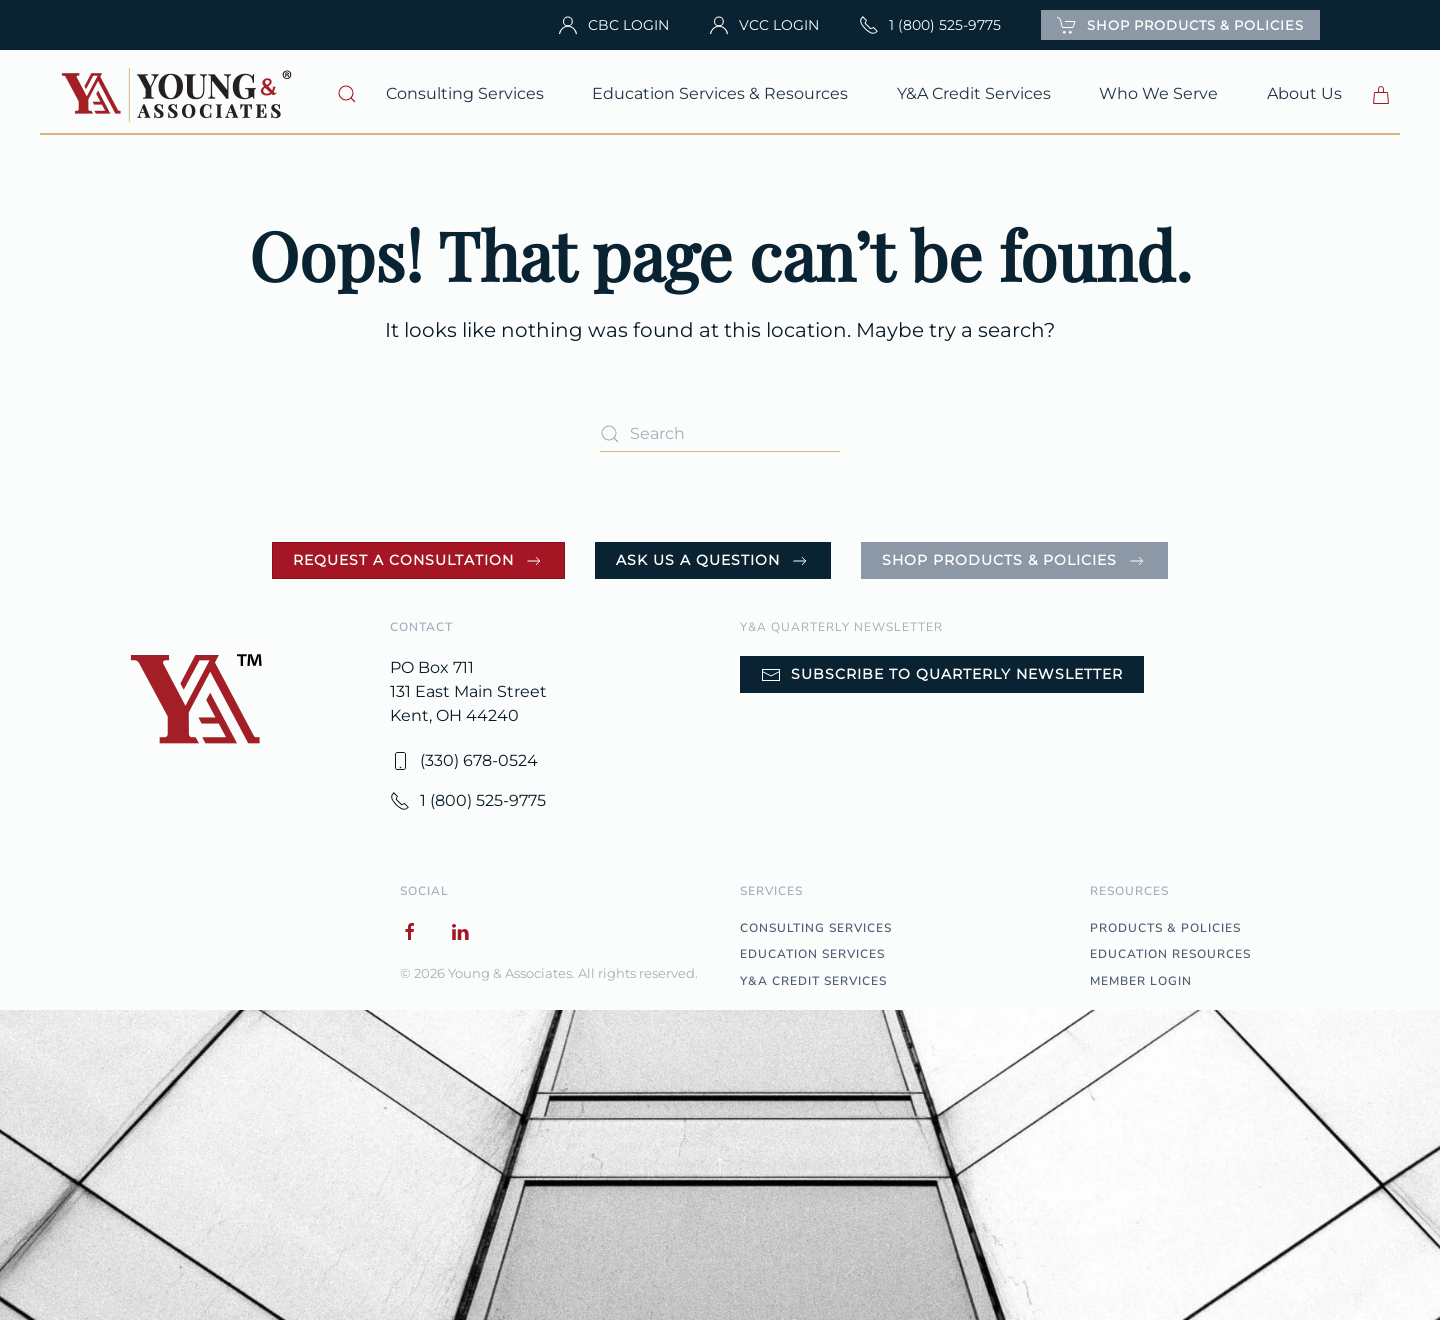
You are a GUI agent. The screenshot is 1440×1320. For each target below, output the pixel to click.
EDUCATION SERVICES (812, 954)
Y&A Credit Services (974, 93)
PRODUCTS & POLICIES (1165, 928)
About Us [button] (1304, 93)
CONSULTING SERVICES (816, 928)
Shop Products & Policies (1014, 561)
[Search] (720, 433)
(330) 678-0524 (464, 761)
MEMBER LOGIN (1141, 981)
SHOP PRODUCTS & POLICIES (1180, 25)
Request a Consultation (418, 561)
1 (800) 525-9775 (930, 25)
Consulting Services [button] (465, 93)
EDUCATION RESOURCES (1170, 954)
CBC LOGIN (613, 25)
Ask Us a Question (713, 561)
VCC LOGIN (764, 25)
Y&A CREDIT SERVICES (813, 981)
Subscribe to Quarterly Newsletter (942, 675)
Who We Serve (1158, 93)
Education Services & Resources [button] (720, 93)
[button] (347, 94)
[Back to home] (179, 94)
